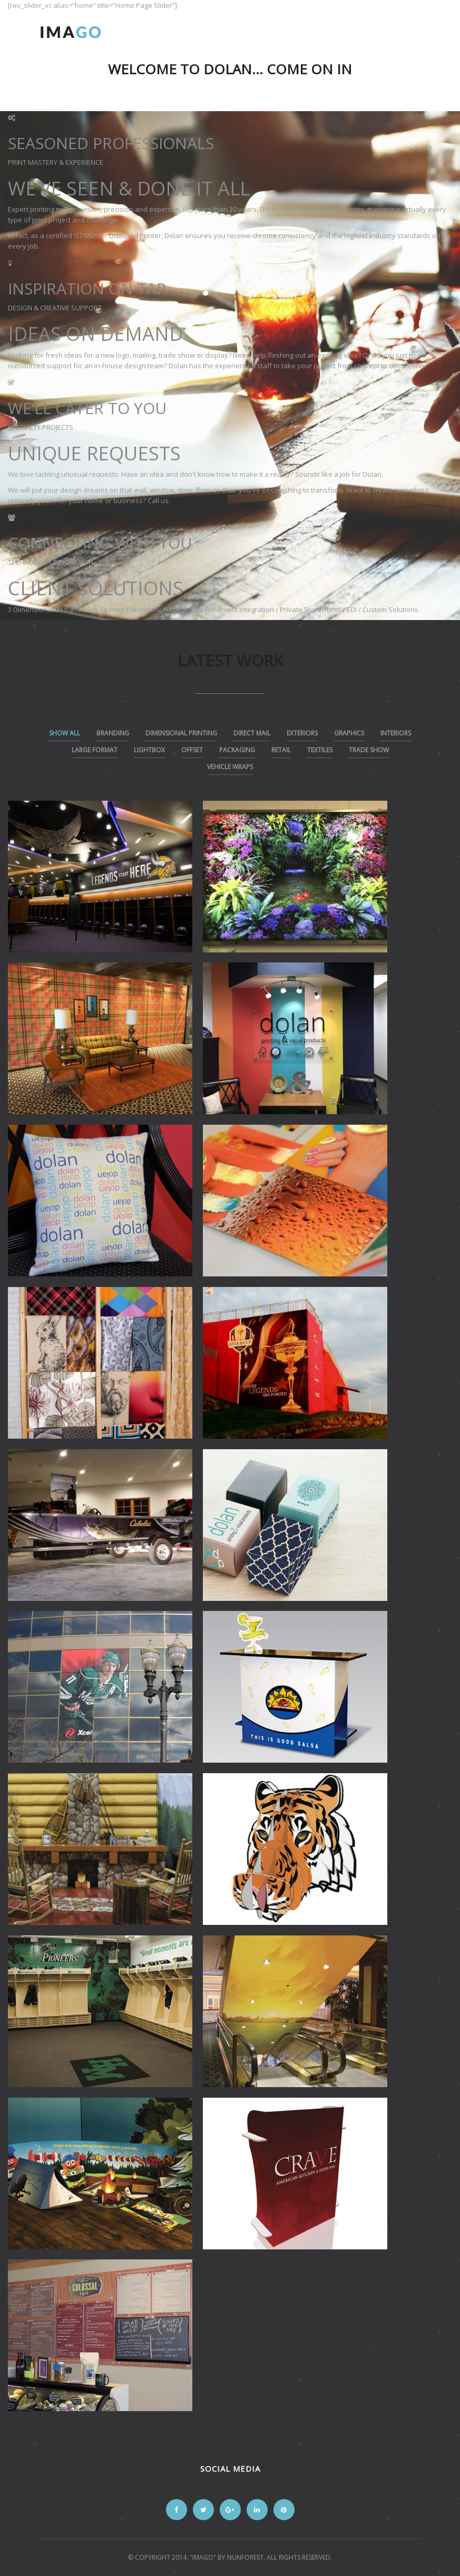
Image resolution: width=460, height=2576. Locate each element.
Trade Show (369, 749)
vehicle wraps (230, 766)
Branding (112, 733)
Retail (281, 749)
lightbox (149, 749)
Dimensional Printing (181, 733)
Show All (64, 733)
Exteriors (302, 733)
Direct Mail (251, 733)
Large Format (95, 749)
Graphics (349, 733)
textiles (319, 749)
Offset (192, 749)
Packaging (237, 749)
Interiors (395, 733)
